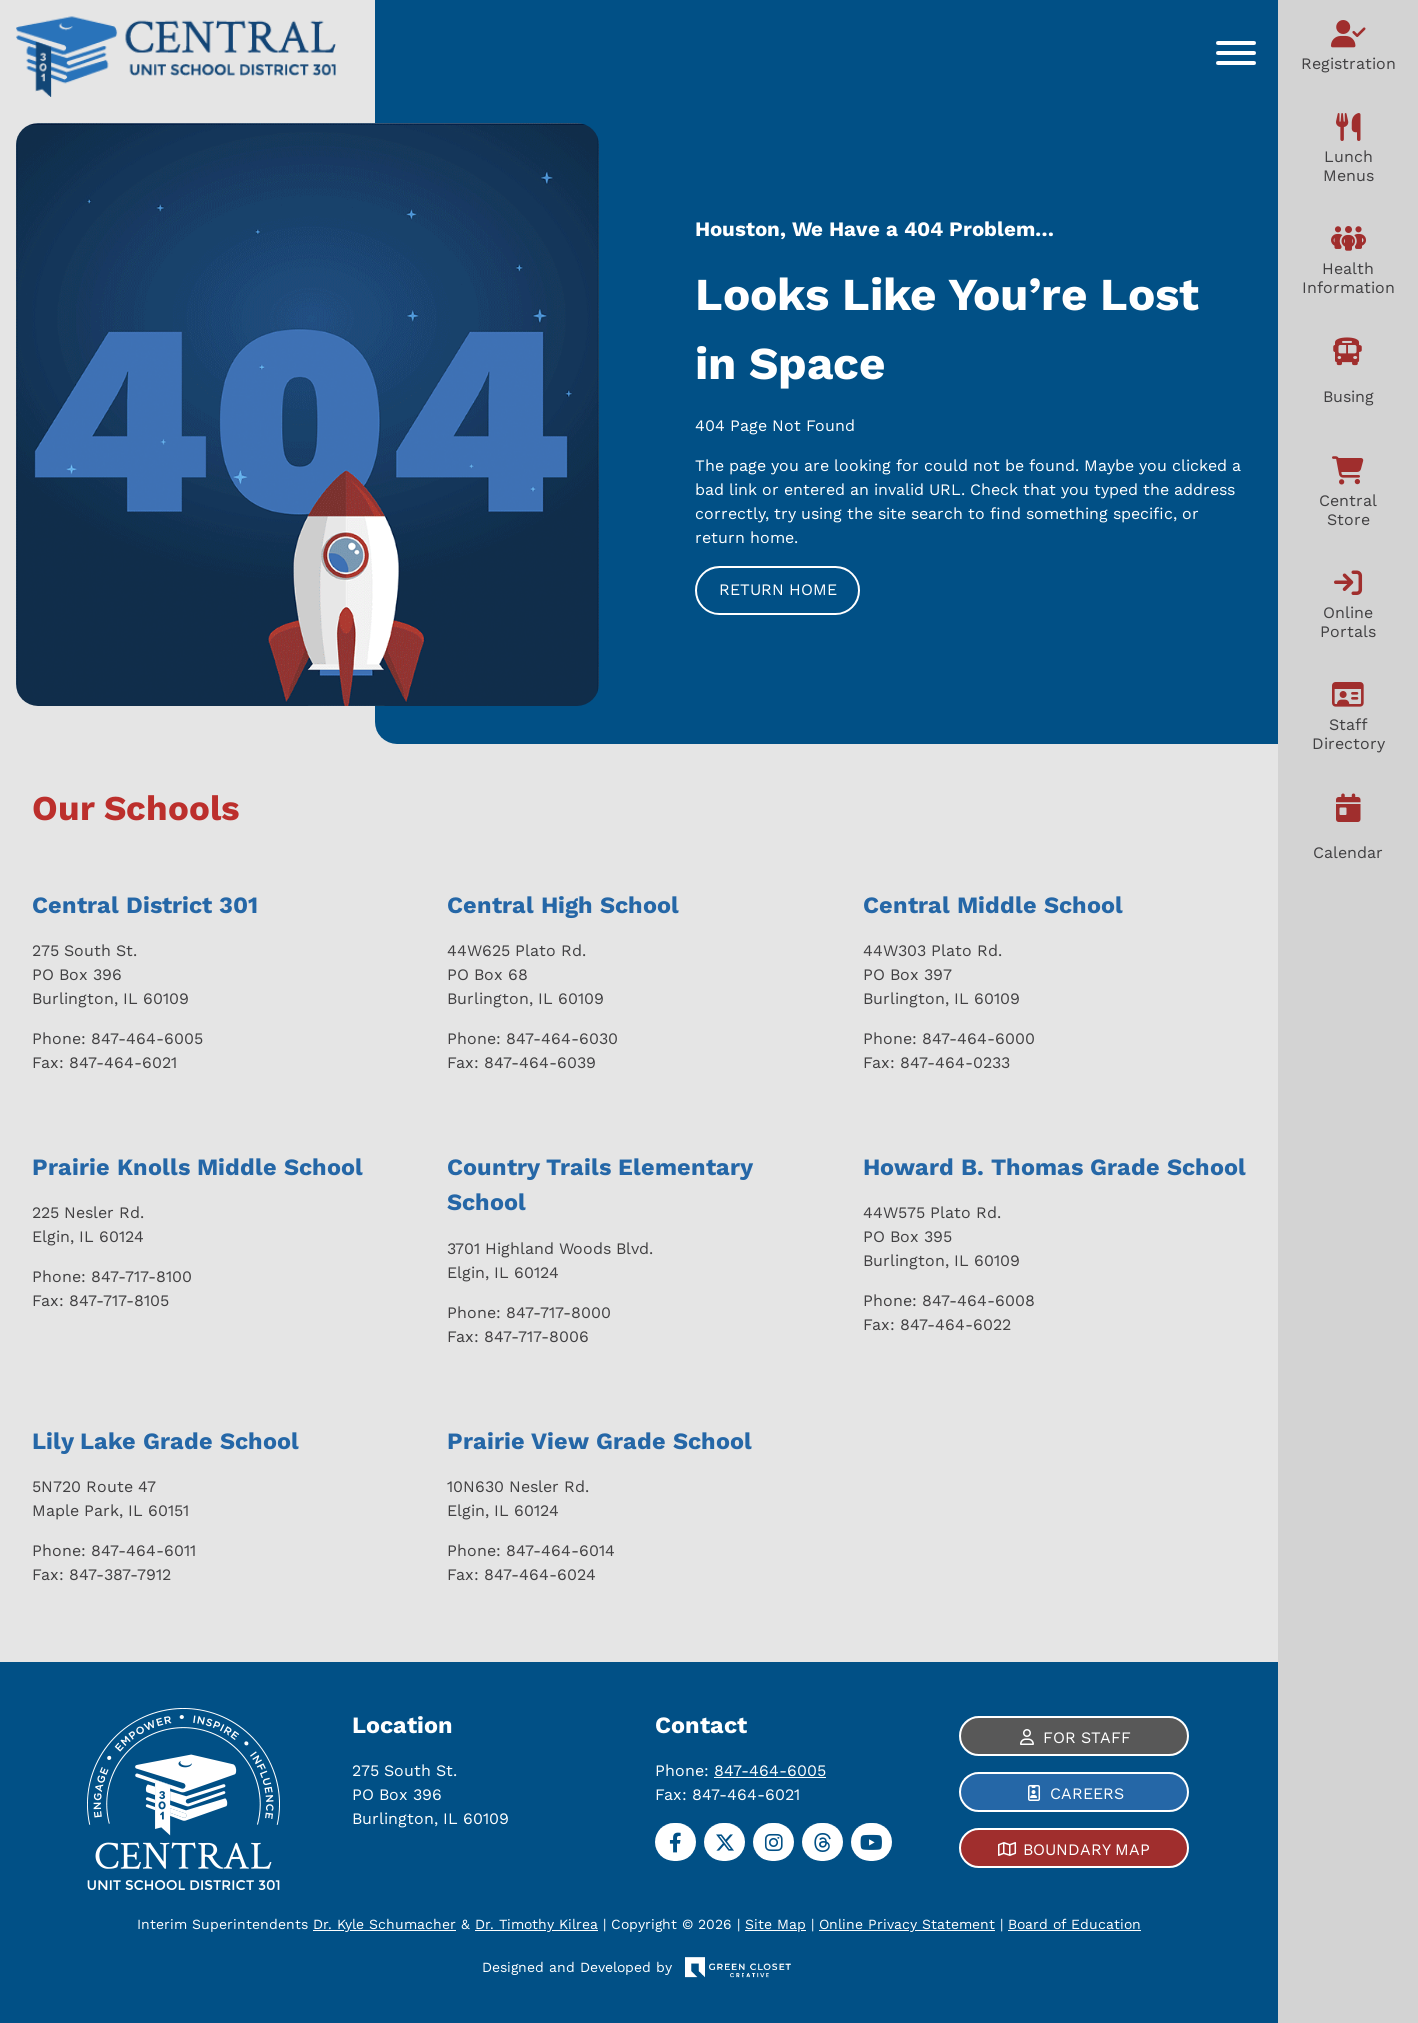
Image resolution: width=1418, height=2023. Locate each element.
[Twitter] (724, 1842)
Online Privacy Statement (907, 1924)
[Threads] (822, 1842)
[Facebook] (675, 1842)
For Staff (1087, 1737)
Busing (1348, 396)
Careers (1087, 1793)
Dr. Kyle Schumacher (384, 1924)
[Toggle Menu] (1236, 53)
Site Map (775, 1924)
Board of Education (1074, 1924)
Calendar (1348, 852)
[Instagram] (773, 1842)
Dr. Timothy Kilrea (536, 1924)
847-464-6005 (770, 1770)
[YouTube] (871, 1842)
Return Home (778, 589)
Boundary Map (1086, 1849)
